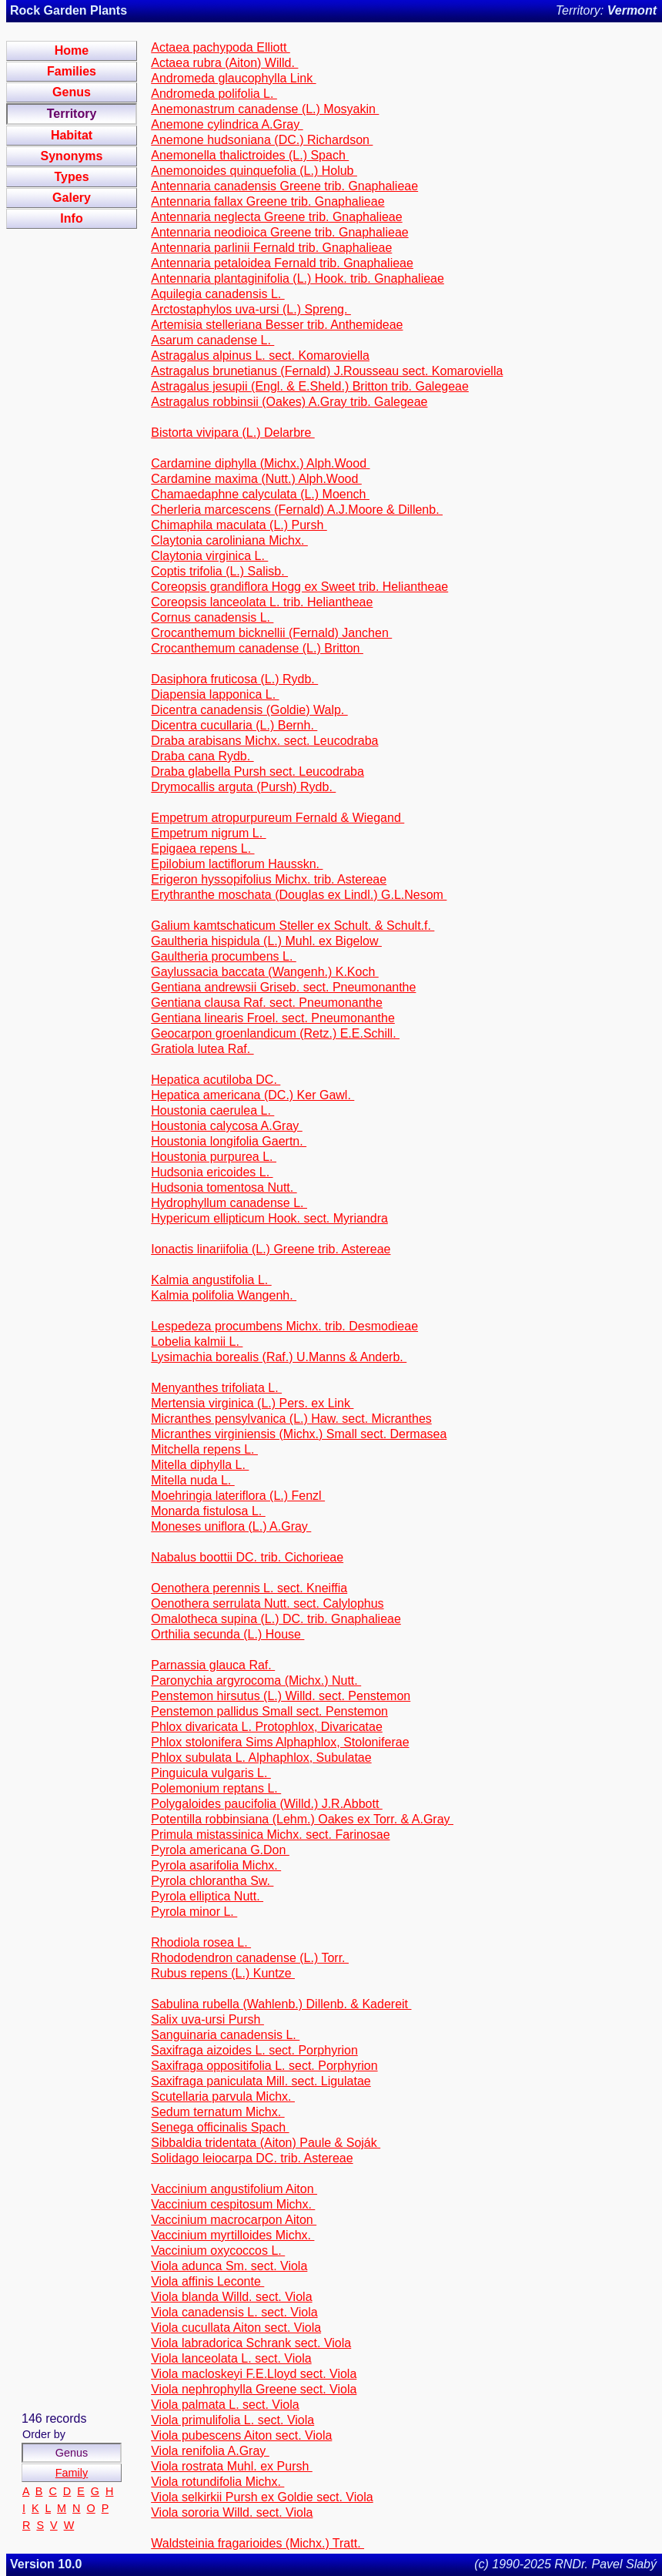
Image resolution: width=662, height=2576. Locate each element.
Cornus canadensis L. (212, 617)
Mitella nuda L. (193, 1480)
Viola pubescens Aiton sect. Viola (241, 2435)
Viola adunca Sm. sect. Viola (229, 2265)
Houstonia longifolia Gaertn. (228, 1141)
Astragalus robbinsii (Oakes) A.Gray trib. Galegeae (289, 401)
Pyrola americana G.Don (220, 1850)
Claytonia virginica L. (209, 555)
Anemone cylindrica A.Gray (227, 124)
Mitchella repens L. (204, 1449)
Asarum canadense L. (212, 340)
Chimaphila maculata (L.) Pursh (239, 525)
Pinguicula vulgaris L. (211, 1772)
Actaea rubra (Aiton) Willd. (224, 62)
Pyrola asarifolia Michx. (216, 1865)
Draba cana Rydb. (202, 756)
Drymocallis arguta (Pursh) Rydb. (243, 786)
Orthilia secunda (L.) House (227, 1634)
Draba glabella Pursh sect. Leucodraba (257, 771)
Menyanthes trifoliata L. (216, 1387)
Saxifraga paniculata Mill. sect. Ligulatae (261, 2081)
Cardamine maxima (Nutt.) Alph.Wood (256, 478)
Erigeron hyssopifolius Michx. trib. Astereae (268, 879)
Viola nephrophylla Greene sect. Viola (253, 2389)
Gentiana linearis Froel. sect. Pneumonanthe (273, 1018)
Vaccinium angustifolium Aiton (234, 2188)
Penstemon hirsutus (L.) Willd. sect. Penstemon (280, 1695)
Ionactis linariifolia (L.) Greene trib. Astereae (270, 1249)
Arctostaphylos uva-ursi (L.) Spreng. (251, 309)
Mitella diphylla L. (200, 1464)
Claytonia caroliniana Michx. (229, 540)
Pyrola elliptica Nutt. (207, 1896)
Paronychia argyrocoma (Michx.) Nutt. (256, 1680)
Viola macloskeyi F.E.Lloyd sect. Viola (253, 2373)
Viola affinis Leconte (207, 2281)
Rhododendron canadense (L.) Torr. (250, 1957)
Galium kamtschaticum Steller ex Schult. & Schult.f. (292, 925)
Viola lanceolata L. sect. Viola (231, 2358)
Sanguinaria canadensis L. (225, 2034)
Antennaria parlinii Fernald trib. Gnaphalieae (271, 247)
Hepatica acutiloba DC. (215, 1079)
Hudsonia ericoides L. (211, 1172)
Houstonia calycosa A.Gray (227, 1125)
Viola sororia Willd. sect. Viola (232, 2512)
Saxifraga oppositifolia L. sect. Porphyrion (264, 2065)
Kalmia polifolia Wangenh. (223, 1295)
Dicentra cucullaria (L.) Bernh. (234, 725)
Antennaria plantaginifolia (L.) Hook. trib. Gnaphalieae (297, 278)
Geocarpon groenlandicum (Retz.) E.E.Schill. (275, 1033)
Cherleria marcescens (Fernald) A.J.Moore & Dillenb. (297, 509)
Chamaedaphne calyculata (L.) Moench (260, 494)
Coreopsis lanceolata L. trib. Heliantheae (262, 602)
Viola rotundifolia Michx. (217, 2481)
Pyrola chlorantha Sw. (212, 1880)
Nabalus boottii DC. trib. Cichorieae (247, 1557)
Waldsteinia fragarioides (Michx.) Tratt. (257, 2543)
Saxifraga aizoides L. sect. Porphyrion (254, 2050)
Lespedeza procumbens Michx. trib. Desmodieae (284, 1326)
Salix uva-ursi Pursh (207, 2019)
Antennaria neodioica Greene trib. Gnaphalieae (279, 232)
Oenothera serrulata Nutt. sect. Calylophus (267, 1603)
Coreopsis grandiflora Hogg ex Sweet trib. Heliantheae (299, 586)
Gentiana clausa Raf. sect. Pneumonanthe (267, 1002)
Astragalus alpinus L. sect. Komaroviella (260, 355)
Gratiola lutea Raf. (202, 1048)
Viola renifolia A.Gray (210, 2450)
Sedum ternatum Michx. (217, 2111)
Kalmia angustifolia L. (211, 1279)
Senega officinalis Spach (220, 2127)
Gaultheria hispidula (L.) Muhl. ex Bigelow (266, 941)
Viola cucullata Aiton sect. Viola (236, 2327)
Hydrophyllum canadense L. (229, 1202)
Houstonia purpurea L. (213, 1156)
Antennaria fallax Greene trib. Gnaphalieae (267, 201)
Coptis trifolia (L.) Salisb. (219, 571)
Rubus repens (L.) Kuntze (223, 1973)
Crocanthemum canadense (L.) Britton (257, 648)
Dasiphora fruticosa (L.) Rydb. (234, 679)
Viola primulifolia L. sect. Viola (232, 2420)
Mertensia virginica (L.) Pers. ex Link (252, 1403)
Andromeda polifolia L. (214, 93)
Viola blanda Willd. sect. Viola (231, 2296)
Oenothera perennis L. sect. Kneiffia (249, 1588)
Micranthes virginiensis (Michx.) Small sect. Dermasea (298, 1434)
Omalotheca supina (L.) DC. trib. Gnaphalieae (276, 1618)
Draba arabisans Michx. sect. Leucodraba (264, 740)
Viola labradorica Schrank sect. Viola (251, 2343)
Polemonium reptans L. (216, 1788)
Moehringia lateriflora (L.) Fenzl (238, 1495)
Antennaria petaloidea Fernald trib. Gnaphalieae (282, 263)
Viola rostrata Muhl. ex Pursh (232, 2466)
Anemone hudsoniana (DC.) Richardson (262, 139)
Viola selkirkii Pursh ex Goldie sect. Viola (262, 2497)
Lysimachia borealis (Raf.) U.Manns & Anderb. (278, 1356)
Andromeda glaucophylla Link (233, 78)
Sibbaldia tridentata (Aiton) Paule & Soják (265, 2142)
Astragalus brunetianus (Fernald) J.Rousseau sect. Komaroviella (327, 370)
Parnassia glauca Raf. (213, 1665)
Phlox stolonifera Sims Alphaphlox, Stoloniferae (280, 1742)
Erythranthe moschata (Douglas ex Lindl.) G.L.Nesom (298, 894)
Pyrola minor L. (194, 1911)
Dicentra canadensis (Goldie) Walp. (249, 709)
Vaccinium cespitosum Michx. (233, 2204)
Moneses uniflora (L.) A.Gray (231, 1526)
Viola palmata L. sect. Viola (225, 2404)
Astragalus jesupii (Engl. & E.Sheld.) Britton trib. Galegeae (310, 386)
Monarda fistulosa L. (208, 1511)
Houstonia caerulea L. (212, 1110)
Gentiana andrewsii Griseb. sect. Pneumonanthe (283, 987)
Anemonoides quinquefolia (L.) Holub (254, 170)
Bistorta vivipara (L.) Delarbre (233, 432)
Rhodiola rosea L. (201, 1942)
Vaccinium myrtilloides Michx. (232, 2235)
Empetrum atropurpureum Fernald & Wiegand (277, 817)
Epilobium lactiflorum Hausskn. (237, 863)
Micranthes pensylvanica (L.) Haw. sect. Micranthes (291, 1418)
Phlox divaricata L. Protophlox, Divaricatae (267, 1726)
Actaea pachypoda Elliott (220, 47)
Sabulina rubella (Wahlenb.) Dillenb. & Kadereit (281, 2004)
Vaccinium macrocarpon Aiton (233, 2219)
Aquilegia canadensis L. (217, 293)
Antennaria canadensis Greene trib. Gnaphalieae (284, 186)
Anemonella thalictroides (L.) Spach (250, 155)
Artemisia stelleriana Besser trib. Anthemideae (277, 324)
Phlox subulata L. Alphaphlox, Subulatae (261, 1757)
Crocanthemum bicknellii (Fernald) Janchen (271, 632)
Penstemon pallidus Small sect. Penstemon (269, 1711)
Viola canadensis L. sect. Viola (234, 2312)
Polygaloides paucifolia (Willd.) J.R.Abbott (267, 1803)
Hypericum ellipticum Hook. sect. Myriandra (269, 1218)
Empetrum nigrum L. (208, 833)
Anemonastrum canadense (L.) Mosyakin (265, 109)
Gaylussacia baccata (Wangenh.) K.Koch (265, 971)
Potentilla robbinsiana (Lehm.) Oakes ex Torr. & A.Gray (302, 1819)
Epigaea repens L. (202, 848)
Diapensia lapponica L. (215, 694)
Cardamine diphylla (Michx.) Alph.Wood (260, 463)
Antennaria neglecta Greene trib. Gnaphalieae (276, 216)
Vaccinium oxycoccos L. (218, 2250)
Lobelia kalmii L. (196, 1341)
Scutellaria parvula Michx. (223, 2096)
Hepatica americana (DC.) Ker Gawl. (252, 1095)
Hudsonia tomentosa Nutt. (223, 1187)
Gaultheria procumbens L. (223, 956)
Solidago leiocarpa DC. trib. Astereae (252, 2158)
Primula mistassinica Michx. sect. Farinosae (270, 1834)
